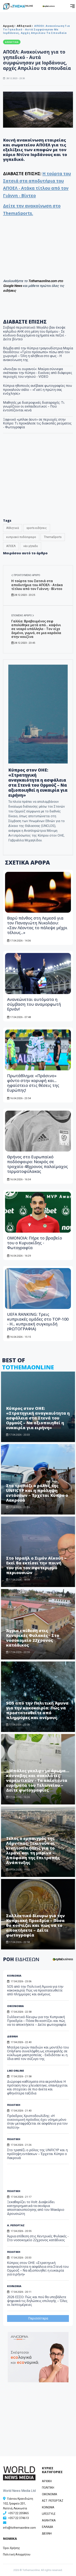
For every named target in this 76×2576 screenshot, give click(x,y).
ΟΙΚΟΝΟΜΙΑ (15, 2006)
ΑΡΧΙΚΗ (47, 2481)
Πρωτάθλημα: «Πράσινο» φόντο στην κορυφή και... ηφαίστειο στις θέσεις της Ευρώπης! (33, 1083)
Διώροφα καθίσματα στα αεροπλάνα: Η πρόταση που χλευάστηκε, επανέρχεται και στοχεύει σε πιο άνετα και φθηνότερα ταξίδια (37, 2087)
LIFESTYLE (49, 2513)
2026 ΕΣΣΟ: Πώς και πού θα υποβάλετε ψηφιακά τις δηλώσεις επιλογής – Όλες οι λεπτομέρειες (37, 2301)
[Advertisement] (38, 482)
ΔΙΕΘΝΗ (12, 2036)
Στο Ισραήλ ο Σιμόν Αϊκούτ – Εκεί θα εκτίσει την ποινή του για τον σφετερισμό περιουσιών (36, 1565)
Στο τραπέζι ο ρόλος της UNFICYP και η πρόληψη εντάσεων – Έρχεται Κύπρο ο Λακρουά (37, 1493)
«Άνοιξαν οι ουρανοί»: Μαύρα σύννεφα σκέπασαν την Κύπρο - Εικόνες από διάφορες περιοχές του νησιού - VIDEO (37, 373)
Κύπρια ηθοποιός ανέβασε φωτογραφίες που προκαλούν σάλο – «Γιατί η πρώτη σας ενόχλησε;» (37, 389)
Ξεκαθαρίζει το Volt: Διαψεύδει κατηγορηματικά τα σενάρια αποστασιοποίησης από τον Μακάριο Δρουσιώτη (35, 2208)
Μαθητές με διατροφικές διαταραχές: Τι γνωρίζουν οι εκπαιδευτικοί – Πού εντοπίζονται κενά (33, 406)
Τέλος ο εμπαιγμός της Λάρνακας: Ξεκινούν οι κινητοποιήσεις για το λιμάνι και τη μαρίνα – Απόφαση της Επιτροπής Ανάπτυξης (33, 1850)
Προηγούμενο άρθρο (25, 575)
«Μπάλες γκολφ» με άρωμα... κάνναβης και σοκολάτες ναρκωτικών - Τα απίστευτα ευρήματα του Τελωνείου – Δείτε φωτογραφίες (37, 1780)
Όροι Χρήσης (11, 2548)
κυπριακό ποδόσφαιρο (21, 537)
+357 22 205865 (18, 2513)
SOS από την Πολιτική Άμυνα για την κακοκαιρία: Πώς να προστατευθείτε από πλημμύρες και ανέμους (37, 1710)
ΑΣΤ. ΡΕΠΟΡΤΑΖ (52, 2500)
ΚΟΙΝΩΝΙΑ (14, 1975)
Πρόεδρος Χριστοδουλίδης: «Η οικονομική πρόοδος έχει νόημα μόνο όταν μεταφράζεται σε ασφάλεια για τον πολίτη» (37, 2122)
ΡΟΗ (21, 1959)
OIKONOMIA (49, 2494)
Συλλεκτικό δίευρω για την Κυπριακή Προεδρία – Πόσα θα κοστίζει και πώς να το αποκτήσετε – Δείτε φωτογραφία (35, 1925)
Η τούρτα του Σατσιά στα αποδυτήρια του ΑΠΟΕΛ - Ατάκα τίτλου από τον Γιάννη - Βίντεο (37, 585)
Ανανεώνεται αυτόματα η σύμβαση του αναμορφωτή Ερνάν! (34, 1004)
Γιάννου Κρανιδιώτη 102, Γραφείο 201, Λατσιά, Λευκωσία (18, 2503)
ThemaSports (53, 537)
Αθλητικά (24, 26)
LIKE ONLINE (15, 2070)
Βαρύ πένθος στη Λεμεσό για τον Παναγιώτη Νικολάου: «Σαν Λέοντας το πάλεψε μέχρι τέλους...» (37, 925)
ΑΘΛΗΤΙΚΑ (49, 2520)
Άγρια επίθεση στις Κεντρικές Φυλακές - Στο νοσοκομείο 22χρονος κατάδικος (32, 1638)
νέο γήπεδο (30, 546)
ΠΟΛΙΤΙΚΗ (13, 2105)
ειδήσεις (9, 291)
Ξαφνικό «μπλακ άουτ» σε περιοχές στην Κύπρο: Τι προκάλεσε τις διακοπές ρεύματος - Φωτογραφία (37, 423)
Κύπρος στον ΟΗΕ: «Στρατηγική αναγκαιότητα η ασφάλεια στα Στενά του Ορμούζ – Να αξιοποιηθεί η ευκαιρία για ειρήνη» (37, 782)
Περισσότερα (38, 2318)
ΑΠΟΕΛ (11, 546)
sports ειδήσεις (37, 528)
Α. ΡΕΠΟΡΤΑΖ (16, 2225)
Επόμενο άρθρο (22, 615)
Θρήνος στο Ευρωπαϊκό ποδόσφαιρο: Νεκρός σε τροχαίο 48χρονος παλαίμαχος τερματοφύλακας (37, 1164)
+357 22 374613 (18, 2518)
